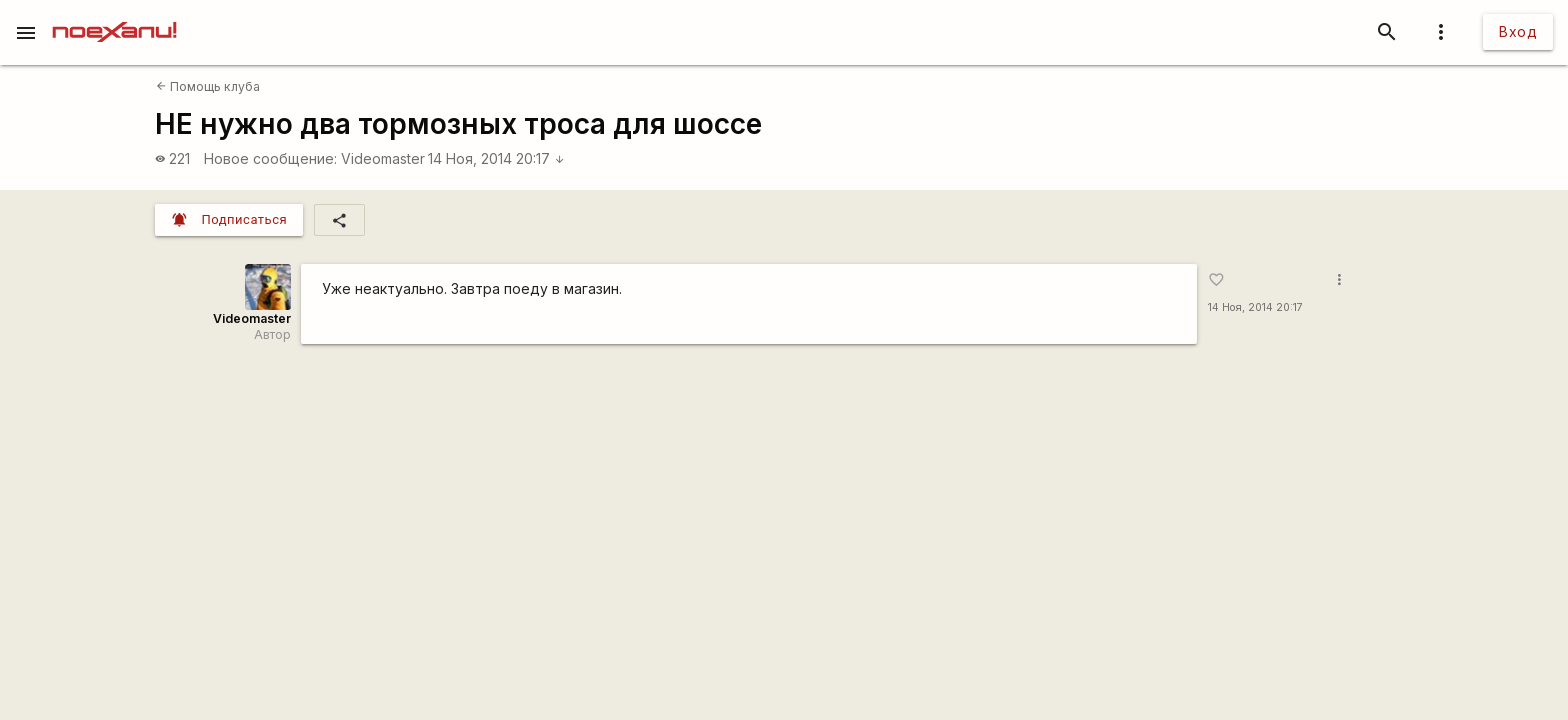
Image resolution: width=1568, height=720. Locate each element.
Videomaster (383, 158)
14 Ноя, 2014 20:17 (496, 158)
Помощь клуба (208, 86)
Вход (1518, 31)
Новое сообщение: (270, 158)
